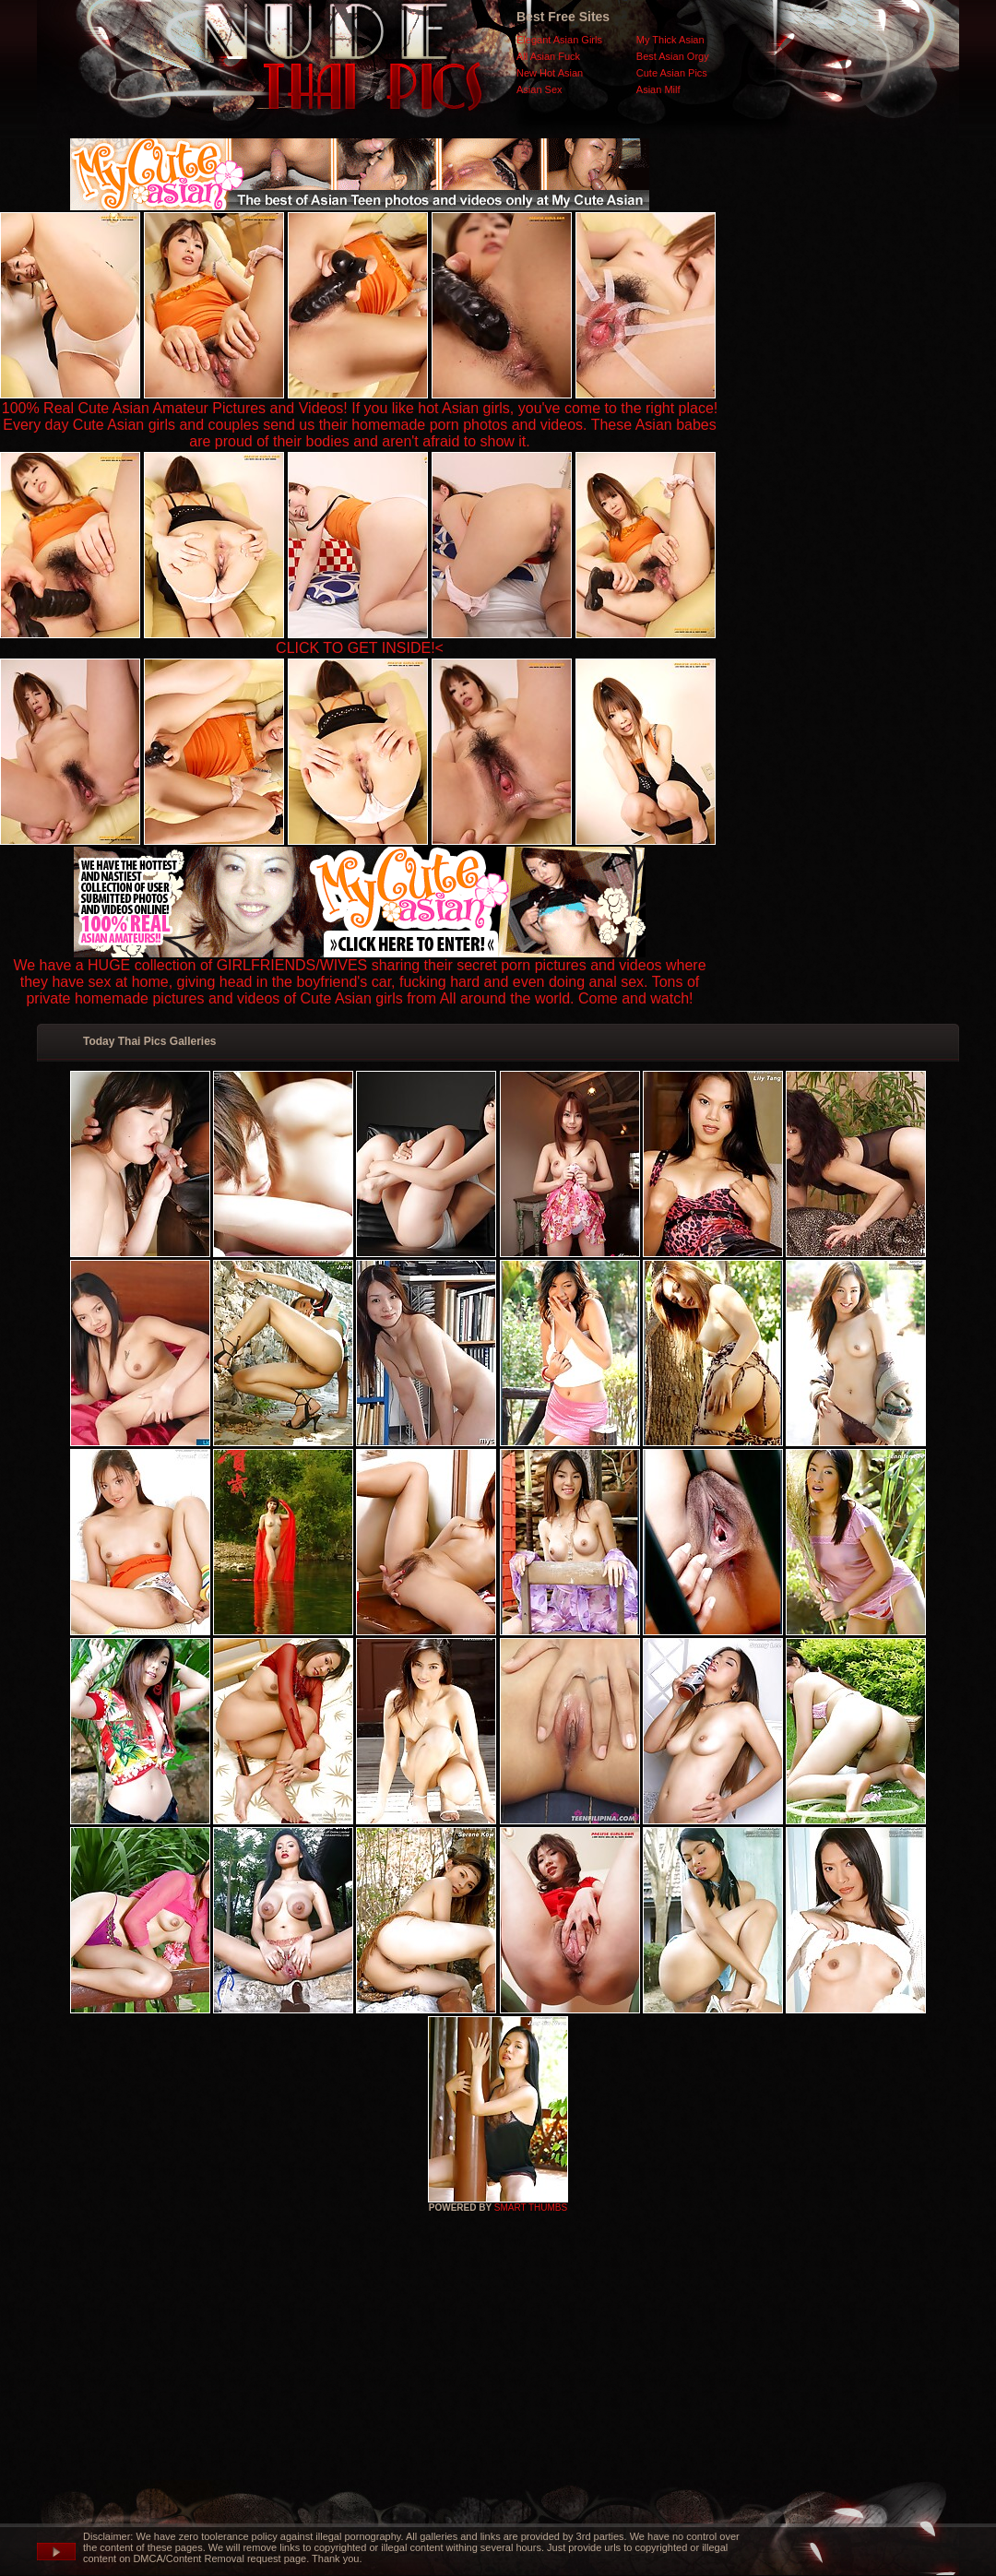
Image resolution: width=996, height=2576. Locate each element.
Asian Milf (658, 89)
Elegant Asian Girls (559, 39)
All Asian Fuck (548, 56)
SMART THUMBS (530, 2207)
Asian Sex (539, 89)
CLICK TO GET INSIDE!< (360, 648)
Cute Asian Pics (671, 72)
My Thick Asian (670, 39)
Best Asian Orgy (672, 56)
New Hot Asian (549, 72)
